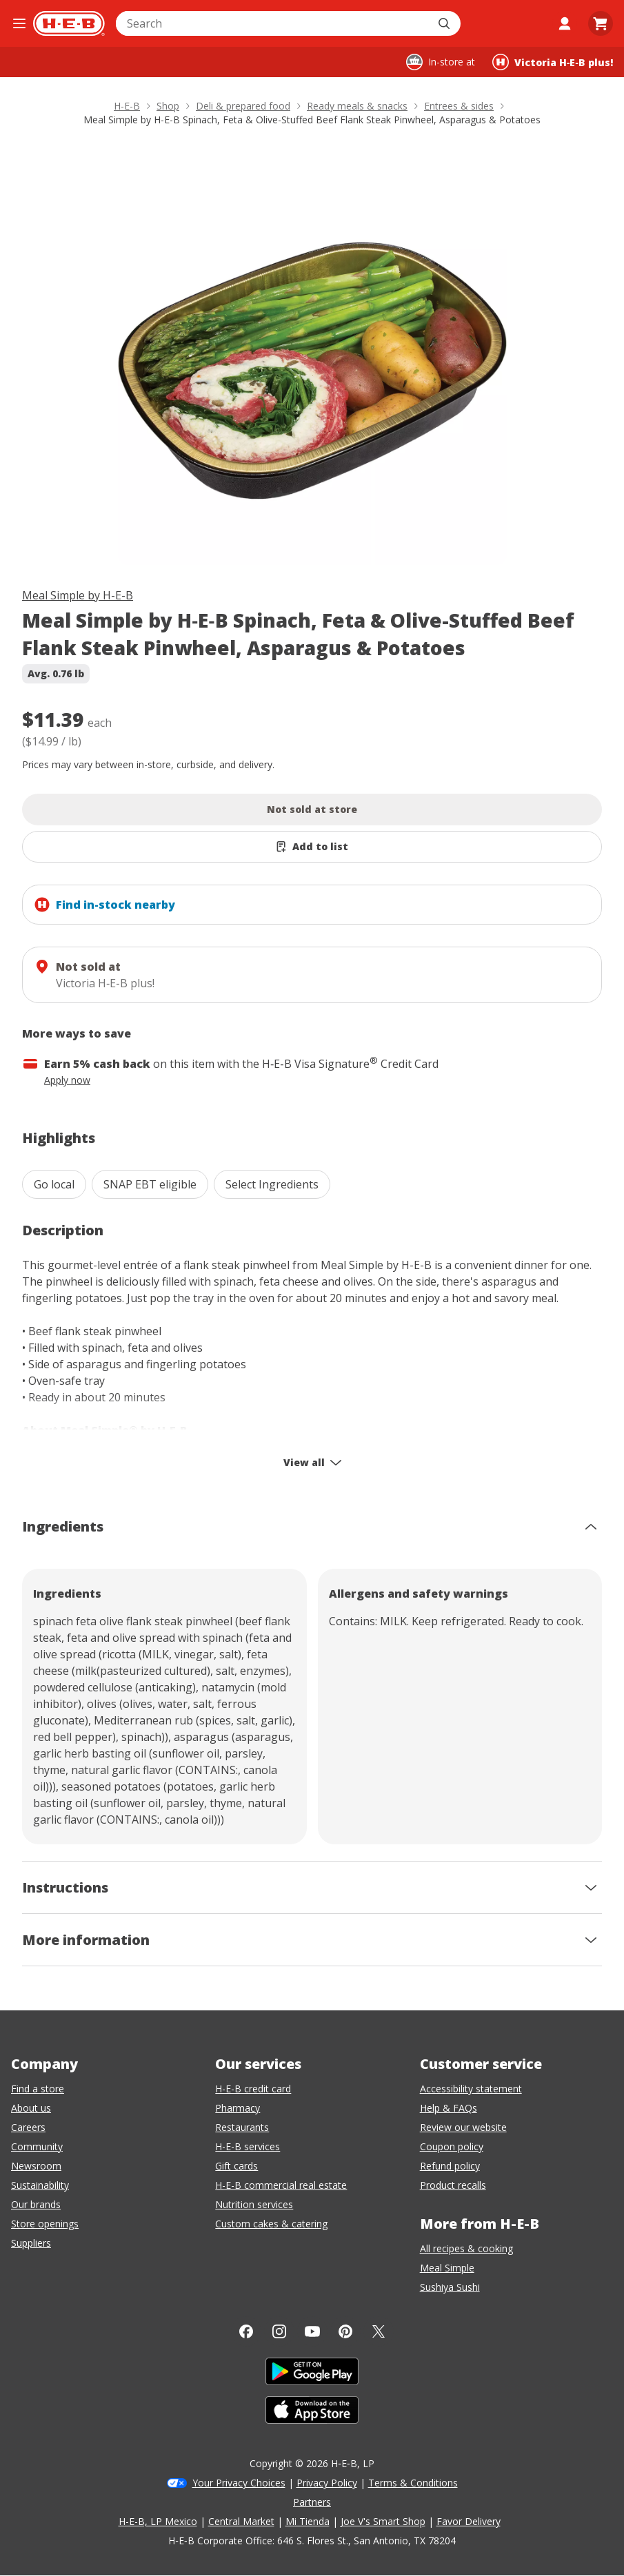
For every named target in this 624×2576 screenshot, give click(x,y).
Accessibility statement (471, 2088)
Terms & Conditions (413, 2482)
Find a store (37, 2088)
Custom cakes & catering (271, 2223)
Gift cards (236, 2165)
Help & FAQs (448, 2107)
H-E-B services (247, 2146)
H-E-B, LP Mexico (158, 2521)
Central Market (241, 2521)
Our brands (36, 2204)
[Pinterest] (345, 2331)
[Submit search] (445, 23)
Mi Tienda (307, 2521)
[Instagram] (279, 2331)
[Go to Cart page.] (600, 23)
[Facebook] (246, 2331)
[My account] (564, 23)
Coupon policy (451, 2146)
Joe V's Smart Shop (383, 2521)
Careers (28, 2127)
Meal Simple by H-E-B (77, 595)
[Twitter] (378, 2331)
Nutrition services (254, 2204)
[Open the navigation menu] (19, 23)
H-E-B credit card (253, 2088)
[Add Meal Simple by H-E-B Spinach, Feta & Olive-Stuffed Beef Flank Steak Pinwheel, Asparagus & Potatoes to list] (312, 847)
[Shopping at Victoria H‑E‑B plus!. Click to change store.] (552, 62)
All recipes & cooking (466, 2248)
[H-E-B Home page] (69, 23)
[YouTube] (312, 2331)
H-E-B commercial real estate (281, 2185)
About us (31, 2107)
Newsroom (36, 2165)
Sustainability (40, 2185)
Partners (312, 2501)
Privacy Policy (326, 2482)
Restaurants (242, 2127)
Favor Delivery (468, 2521)
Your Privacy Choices (238, 2482)
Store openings (45, 2223)
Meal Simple (447, 2267)
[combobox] (273, 23)
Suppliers (31, 2242)
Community (37, 2146)
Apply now (67, 1079)
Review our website (463, 2127)
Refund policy (450, 2165)
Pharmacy (237, 2107)
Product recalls (453, 2185)
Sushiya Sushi (450, 2287)
